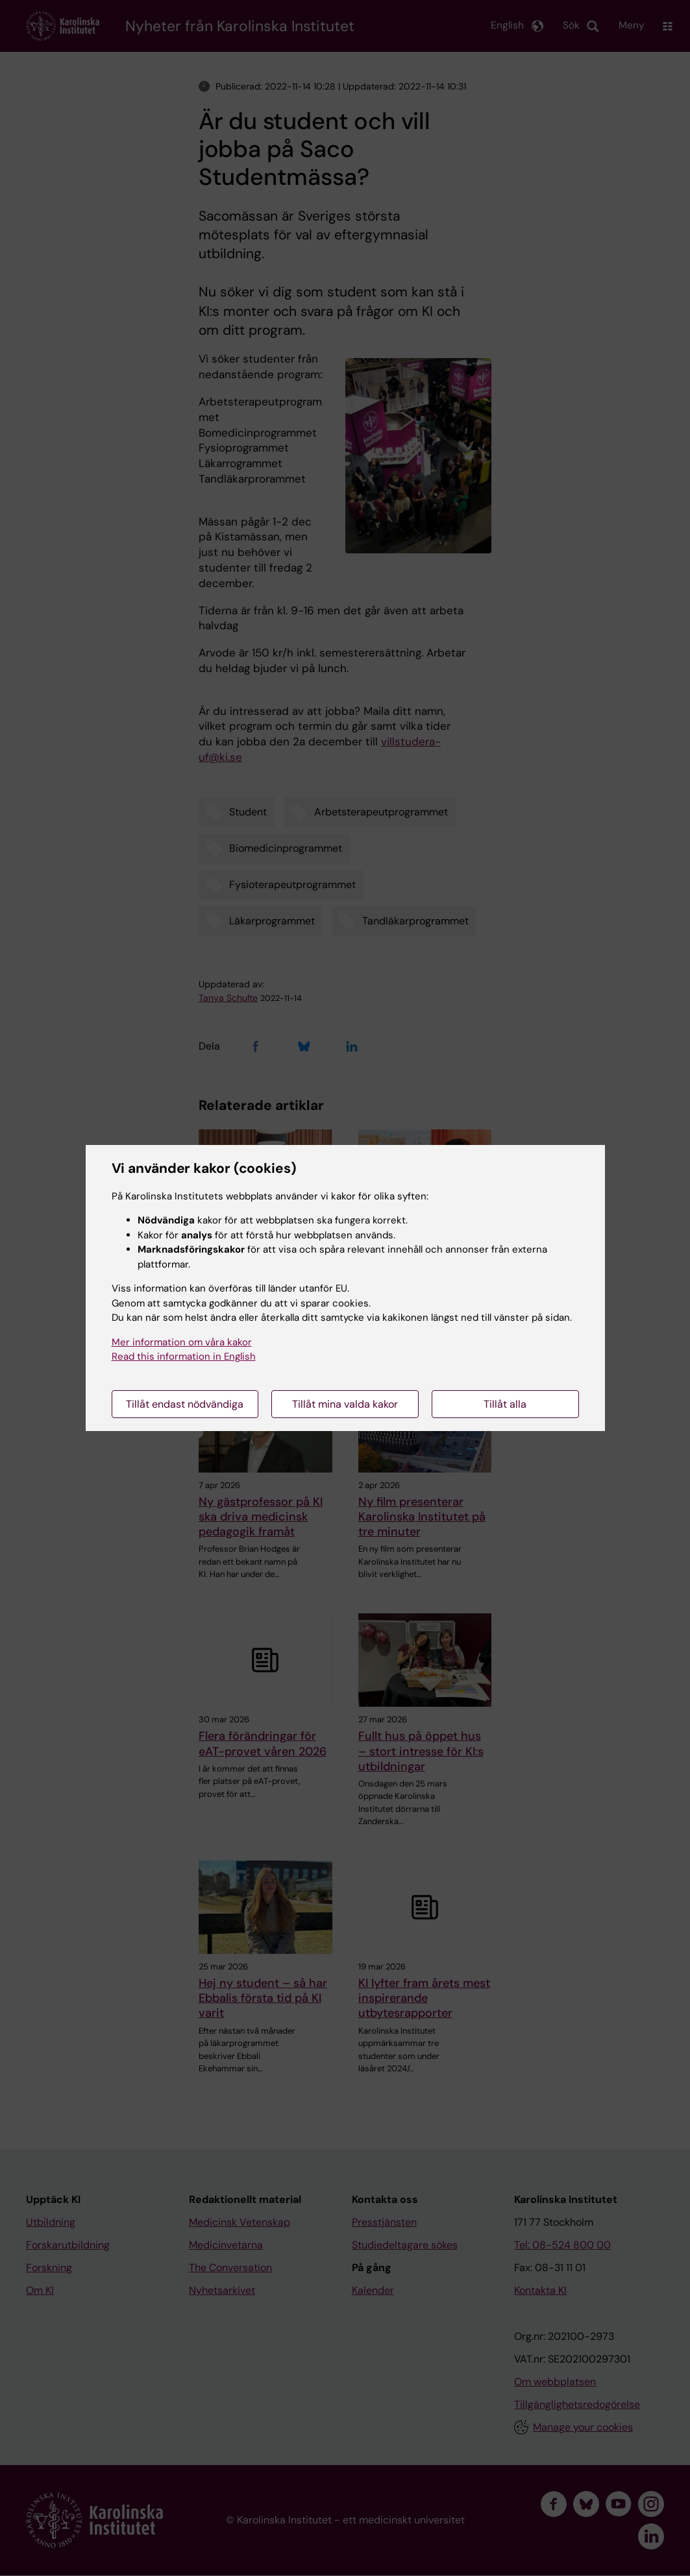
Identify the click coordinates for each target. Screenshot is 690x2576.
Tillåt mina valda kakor (345, 1404)
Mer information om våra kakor (182, 1342)
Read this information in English (184, 1356)
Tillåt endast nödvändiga (184, 1404)
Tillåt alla (505, 1404)
